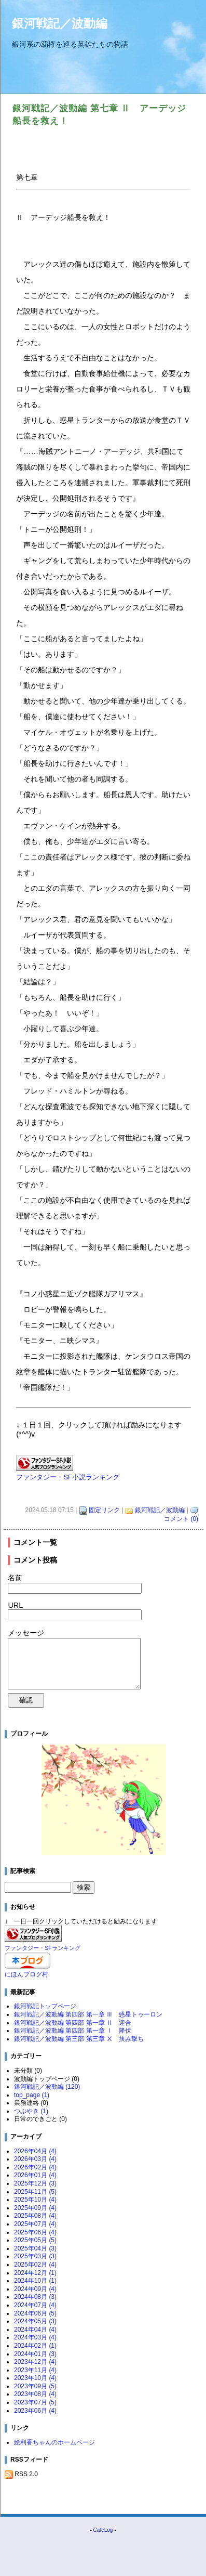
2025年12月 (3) (35, 2183)
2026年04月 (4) (35, 2151)
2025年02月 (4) (35, 2264)
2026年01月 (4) (35, 2175)
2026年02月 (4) (35, 2167)
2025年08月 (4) (35, 2215)
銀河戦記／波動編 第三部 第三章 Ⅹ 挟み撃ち (79, 2038)
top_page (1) (31, 2095)
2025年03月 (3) (35, 2256)
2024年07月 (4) (35, 2305)
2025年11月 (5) (35, 2191)
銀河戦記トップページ (45, 2006)
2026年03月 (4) (35, 2159)
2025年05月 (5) (35, 2240)
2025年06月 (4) (35, 2232)
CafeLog (103, 2530)
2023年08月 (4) (35, 2394)
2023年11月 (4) (35, 2370)
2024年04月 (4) (35, 2329)
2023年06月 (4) (35, 2410)
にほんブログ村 (26, 1974)
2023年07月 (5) (35, 2402)
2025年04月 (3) (35, 2248)
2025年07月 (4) (35, 2224)
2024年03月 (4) (35, 2337)
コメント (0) (181, 1519)
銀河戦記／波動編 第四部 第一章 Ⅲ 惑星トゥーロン (88, 2014)
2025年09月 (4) (35, 2207)
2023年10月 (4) (35, 2378)
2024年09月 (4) (35, 2289)
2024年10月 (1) (35, 2280)
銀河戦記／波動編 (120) (47, 2086)
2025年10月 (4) (35, 2199)
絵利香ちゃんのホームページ (54, 2442)
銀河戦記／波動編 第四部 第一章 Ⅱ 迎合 (72, 2022)
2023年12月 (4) (35, 2361)
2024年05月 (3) (35, 2321)
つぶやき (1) (31, 2111)
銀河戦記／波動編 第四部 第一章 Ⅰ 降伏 (72, 2030)
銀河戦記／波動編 (59, 23)
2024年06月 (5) (35, 2313)
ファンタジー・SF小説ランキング (67, 1477)
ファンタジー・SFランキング (42, 1948)
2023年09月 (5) (35, 2386)
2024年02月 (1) (35, 2345)
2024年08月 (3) (35, 2296)
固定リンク (104, 1510)
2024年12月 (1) (35, 2272)
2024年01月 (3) (35, 2354)
